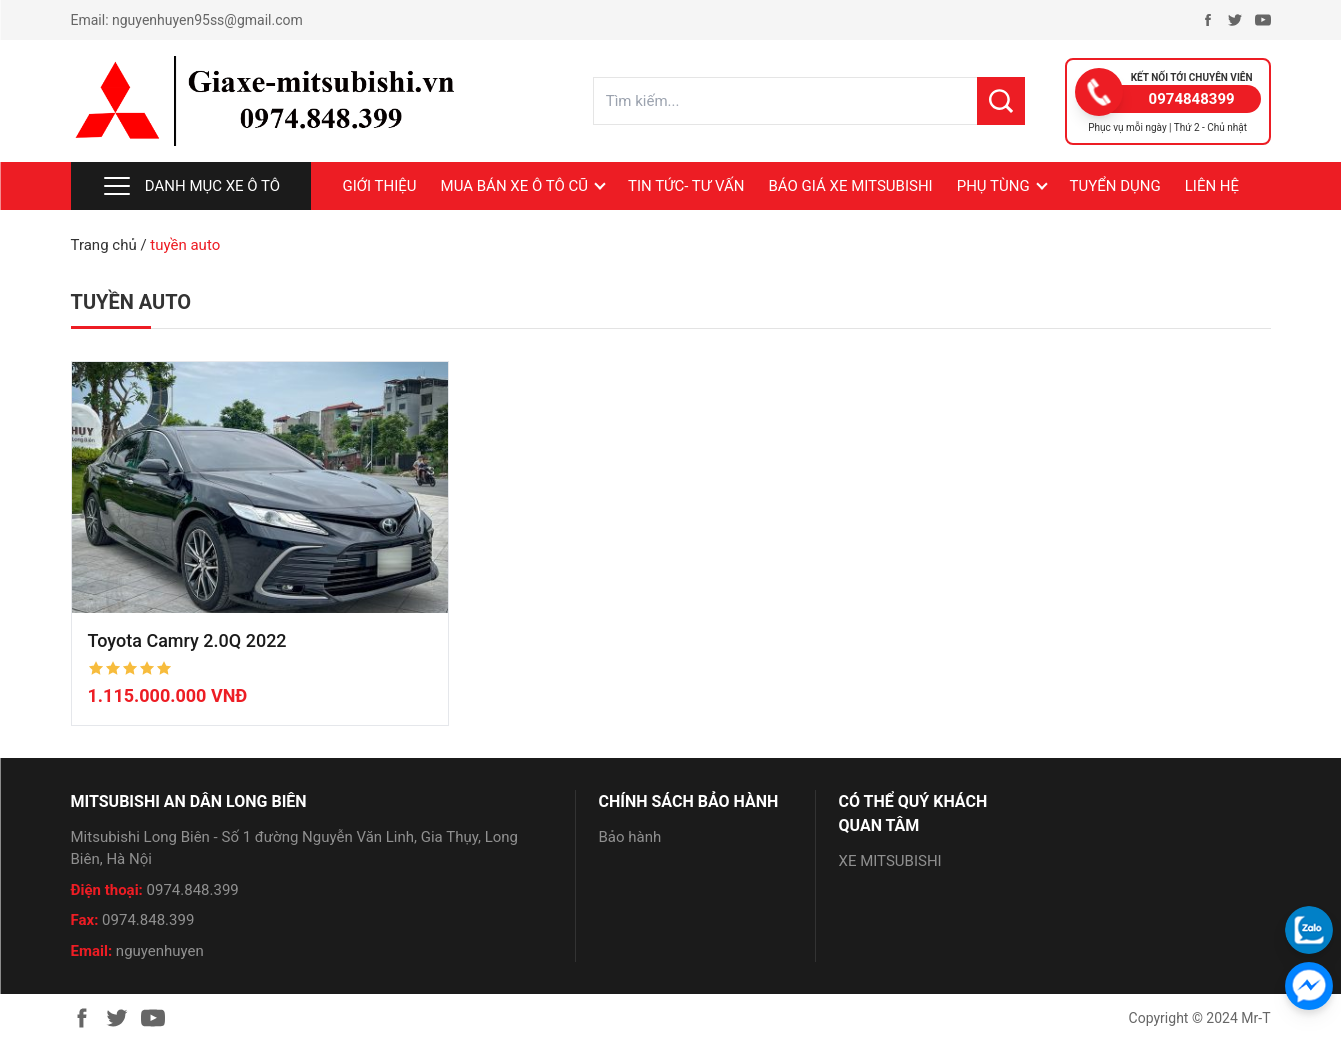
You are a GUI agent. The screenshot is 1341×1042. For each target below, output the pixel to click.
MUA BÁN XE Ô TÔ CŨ (514, 186)
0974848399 (1192, 99)
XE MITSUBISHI (890, 861)
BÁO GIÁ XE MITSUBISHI (850, 186)
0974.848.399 (193, 890)
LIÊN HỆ (1212, 186)
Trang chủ (104, 245)
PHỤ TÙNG (993, 186)
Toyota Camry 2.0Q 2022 (187, 640)
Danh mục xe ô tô (190, 186)
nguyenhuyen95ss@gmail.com (207, 20)
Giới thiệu (380, 186)
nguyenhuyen (160, 951)
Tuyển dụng (1115, 186)
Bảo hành (630, 837)
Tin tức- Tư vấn (686, 186)
